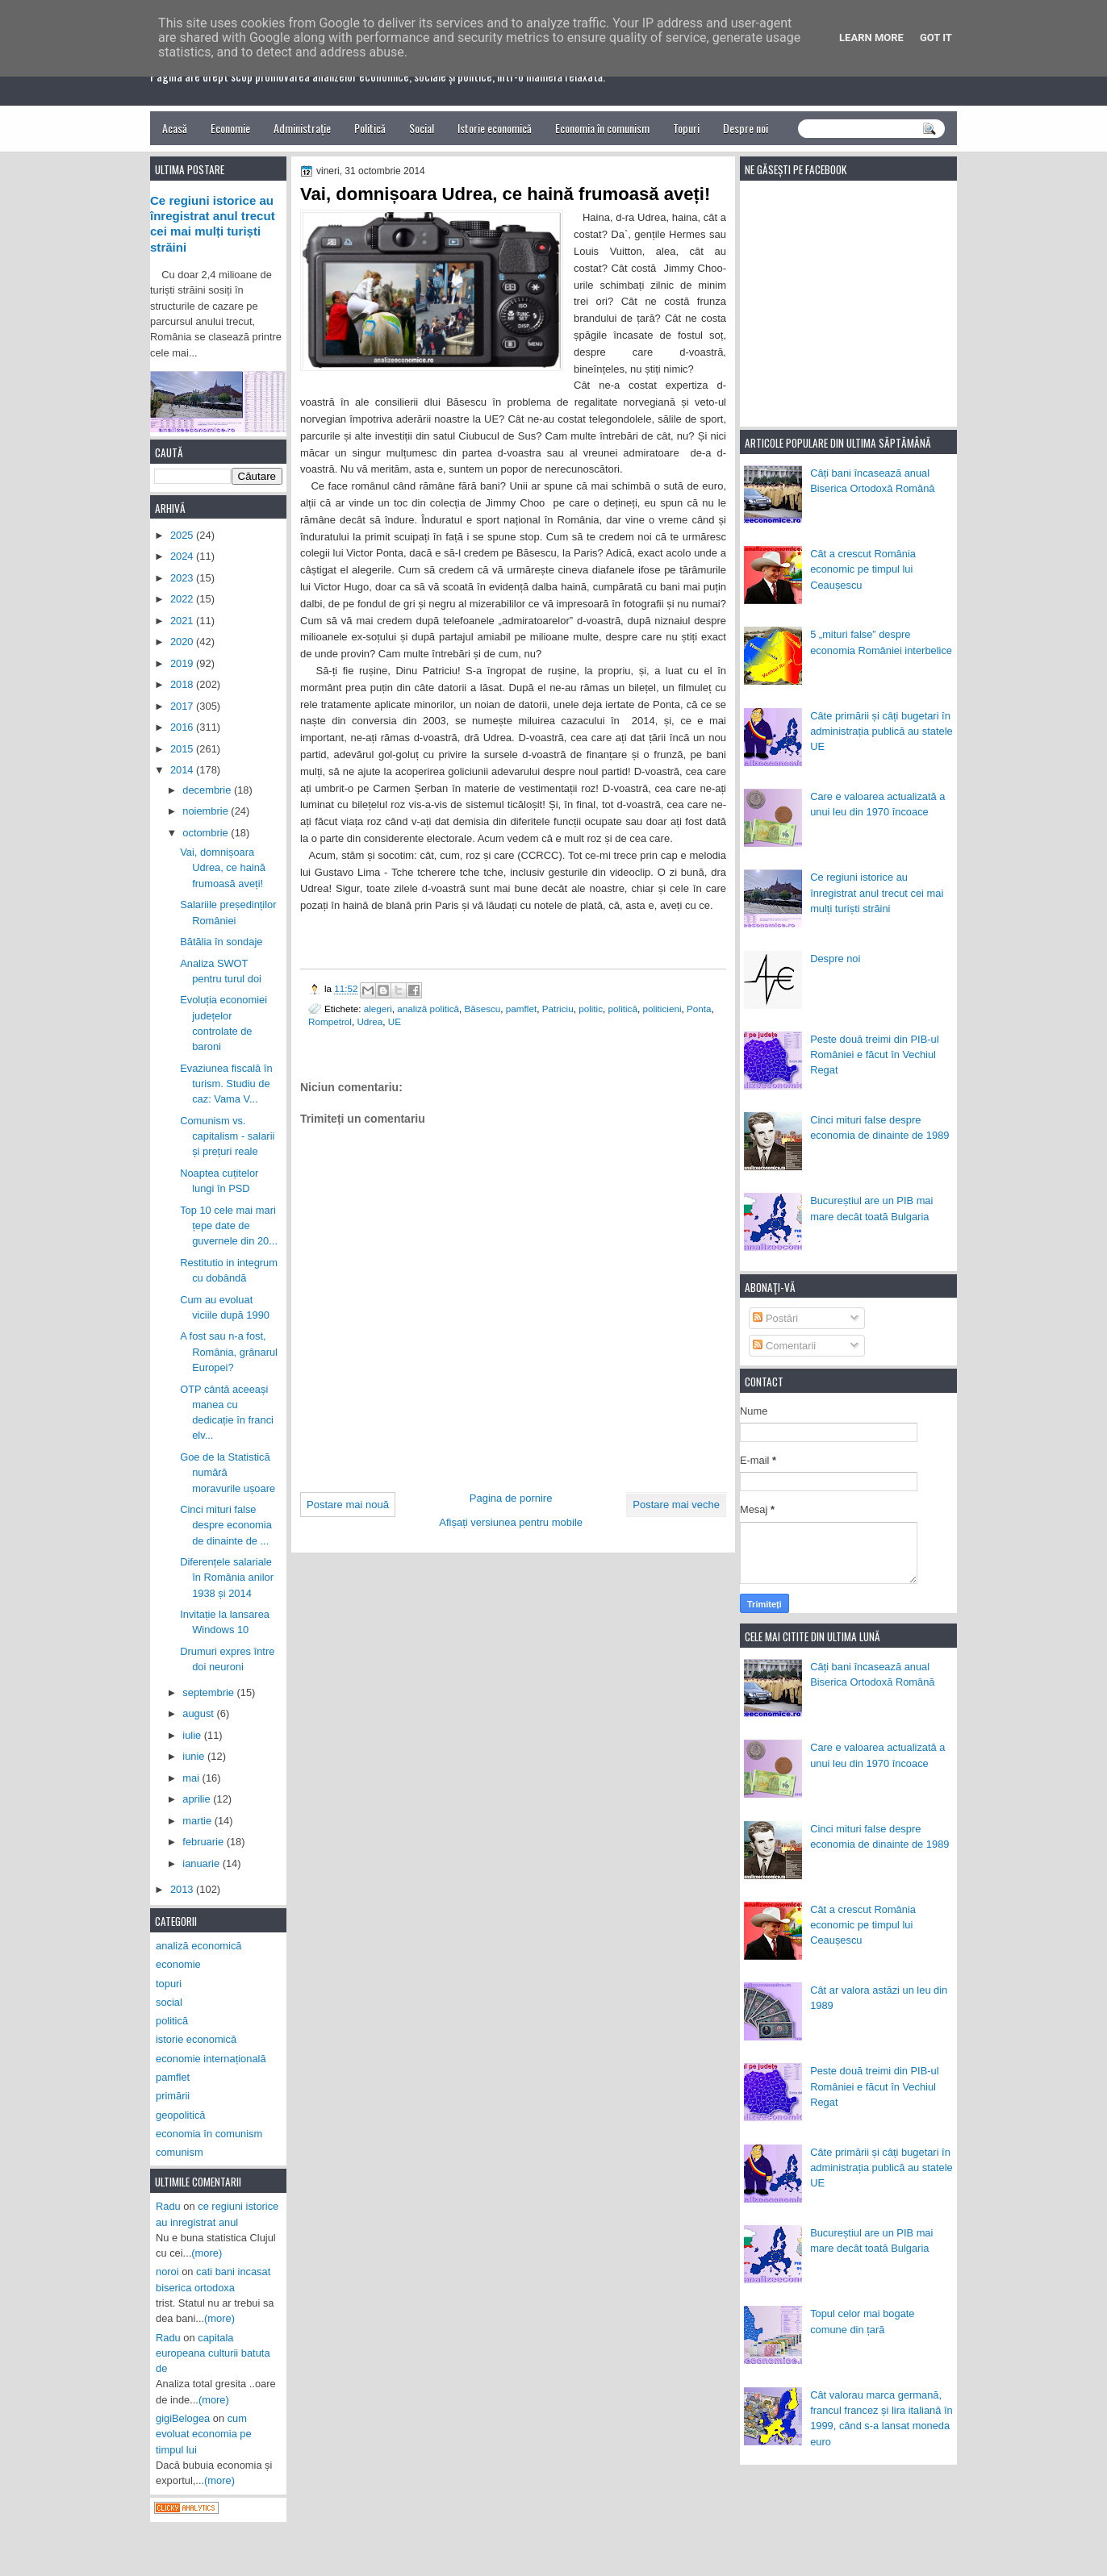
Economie (230, 127)
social (169, 2002)
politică (622, 1008)
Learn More (871, 37)
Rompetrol (330, 1021)
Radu (168, 2206)
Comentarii (784, 1346)
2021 (183, 621)
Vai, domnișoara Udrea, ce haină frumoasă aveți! (222, 868)
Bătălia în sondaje (221, 942)
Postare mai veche (676, 1504)
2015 (183, 749)
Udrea (369, 1021)
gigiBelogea (183, 2418)
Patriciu (558, 1008)
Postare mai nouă (348, 1504)
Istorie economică (494, 127)
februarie (204, 1842)
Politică (370, 127)
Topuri (686, 127)
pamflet (521, 1008)
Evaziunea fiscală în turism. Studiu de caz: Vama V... (226, 1084)
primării (173, 2096)
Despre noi (745, 127)
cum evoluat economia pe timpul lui (204, 2434)
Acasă (174, 127)
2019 (183, 663)
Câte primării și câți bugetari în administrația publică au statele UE (881, 731)
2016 (183, 727)
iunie (194, 1756)
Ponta (699, 1008)
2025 (183, 535)
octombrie (206, 833)
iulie (192, 1735)
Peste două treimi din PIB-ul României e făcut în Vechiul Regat (874, 1055)
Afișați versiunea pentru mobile (511, 1522)
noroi (167, 2271)
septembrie (209, 1692)
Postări (775, 1318)
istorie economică (196, 2039)
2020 (183, 642)
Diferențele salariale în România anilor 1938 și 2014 (227, 1577)
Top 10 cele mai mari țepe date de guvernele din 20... (229, 1226)
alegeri (378, 1008)
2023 (183, 578)
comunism (179, 2152)
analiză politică (428, 1008)
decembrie (208, 790)
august (199, 1713)
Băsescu (483, 1008)
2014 (183, 770)
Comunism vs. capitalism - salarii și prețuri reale (227, 1136)
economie (178, 1964)
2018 (183, 684)
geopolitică (180, 2115)
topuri (169, 1984)
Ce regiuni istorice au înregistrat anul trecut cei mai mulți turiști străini (876, 893)
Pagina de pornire (511, 1498)
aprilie (197, 1799)
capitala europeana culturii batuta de (213, 2353)
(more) (206, 2253)
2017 (183, 706)
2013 (183, 1889)
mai (192, 1778)
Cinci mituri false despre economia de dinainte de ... (226, 1525)
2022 (183, 599)
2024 (183, 556)
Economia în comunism (602, 127)
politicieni (661, 1008)
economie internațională (211, 2059)
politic (591, 1008)
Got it (936, 37)
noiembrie (206, 811)
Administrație (302, 127)
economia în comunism (209, 2134)
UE (394, 1021)
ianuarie (202, 1863)
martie (198, 1821)
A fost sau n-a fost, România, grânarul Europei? (229, 1351)
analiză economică (199, 1946)
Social (421, 127)
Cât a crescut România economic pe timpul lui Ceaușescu (863, 569)
